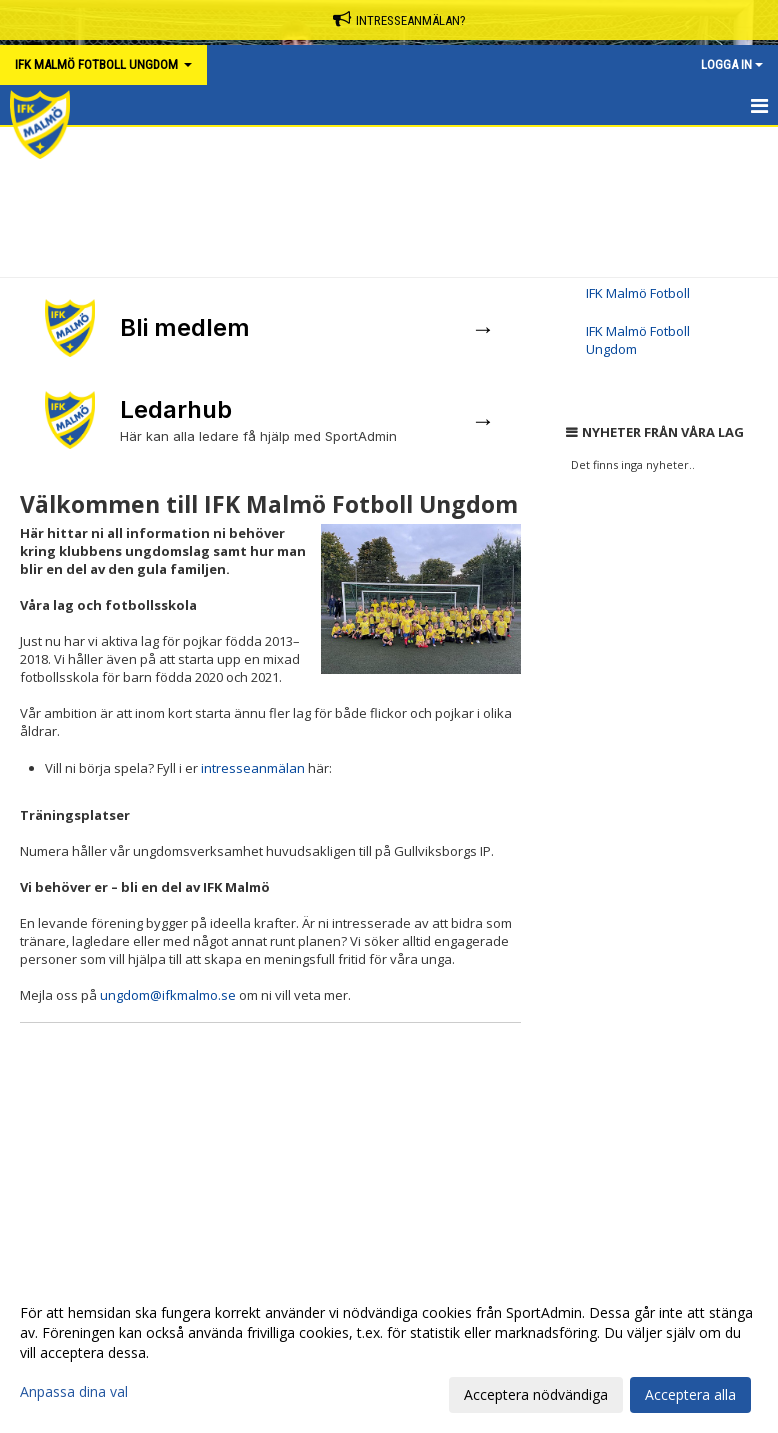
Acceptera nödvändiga (536, 1394)
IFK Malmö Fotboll (638, 293)
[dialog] (389, 1353)
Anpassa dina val (74, 1392)
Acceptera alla (690, 1394)
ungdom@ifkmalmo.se (168, 995)
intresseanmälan (253, 768)
